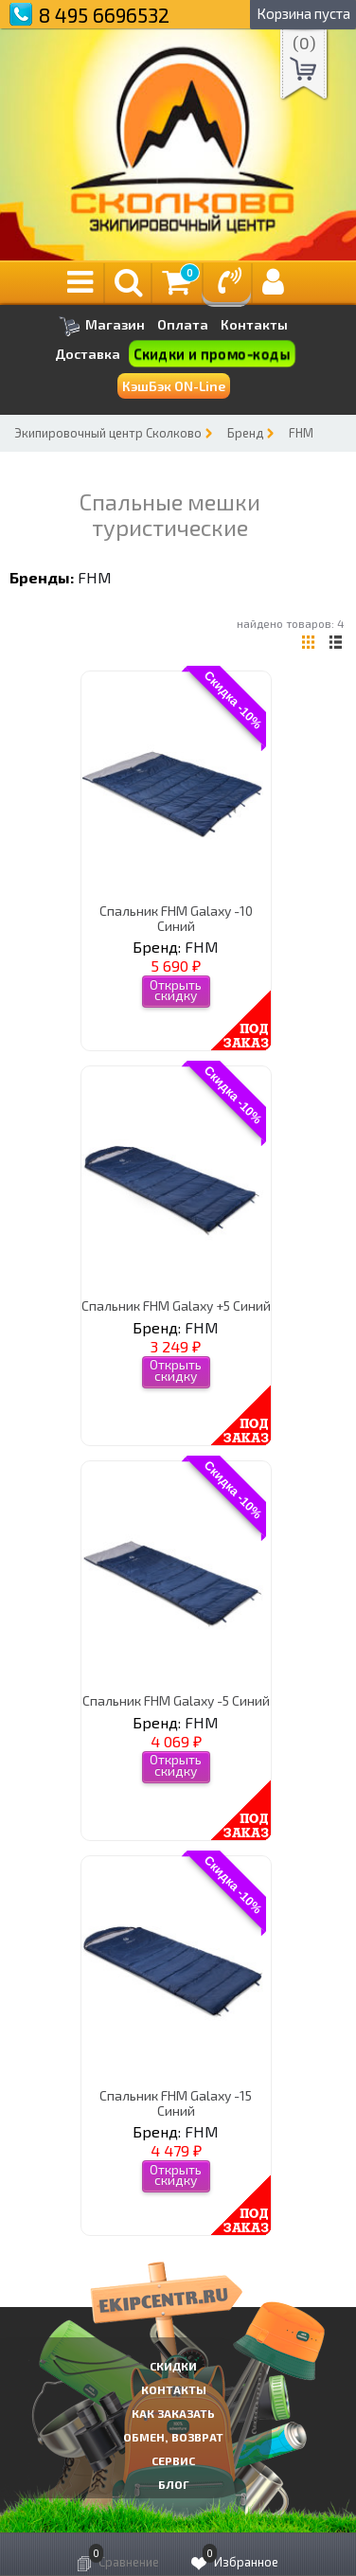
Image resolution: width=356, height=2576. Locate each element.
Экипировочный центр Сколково (108, 432)
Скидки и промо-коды (212, 354)
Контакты (254, 324)
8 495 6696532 (104, 15)
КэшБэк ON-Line (173, 386)
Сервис (173, 2460)
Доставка (87, 354)
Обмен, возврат (173, 2436)
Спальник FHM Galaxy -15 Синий (175, 2102)
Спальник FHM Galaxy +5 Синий (176, 1305)
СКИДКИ (173, 2365)
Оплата (182, 324)
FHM (301, 432)
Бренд (245, 432)
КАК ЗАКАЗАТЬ (173, 2413)
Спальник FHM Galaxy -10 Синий (176, 918)
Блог (173, 2484)
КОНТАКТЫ (173, 2389)
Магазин (102, 326)
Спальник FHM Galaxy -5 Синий (176, 1700)
